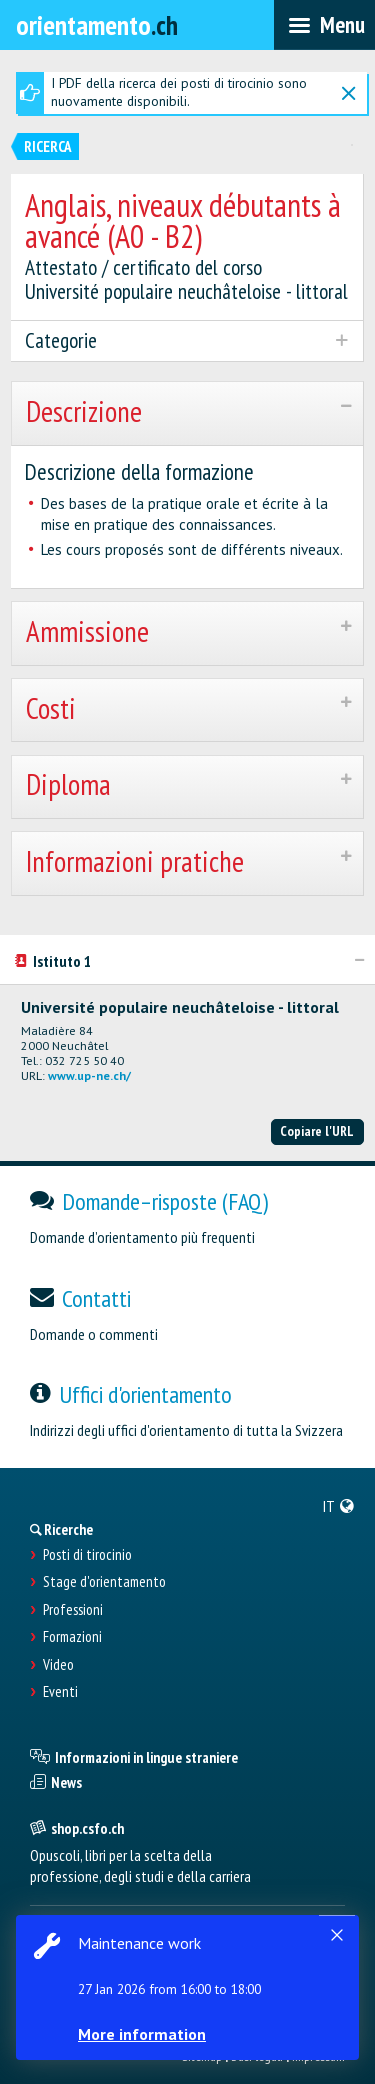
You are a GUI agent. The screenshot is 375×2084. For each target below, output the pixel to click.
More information (142, 2034)
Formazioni (72, 1637)
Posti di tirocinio (87, 1555)
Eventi (60, 1692)
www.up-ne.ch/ (89, 1075)
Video (58, 1665)
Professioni (73, 1610)
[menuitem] (339, 1506)
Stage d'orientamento (104, 1582)
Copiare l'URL (317, 1131)
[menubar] (324, 25)
